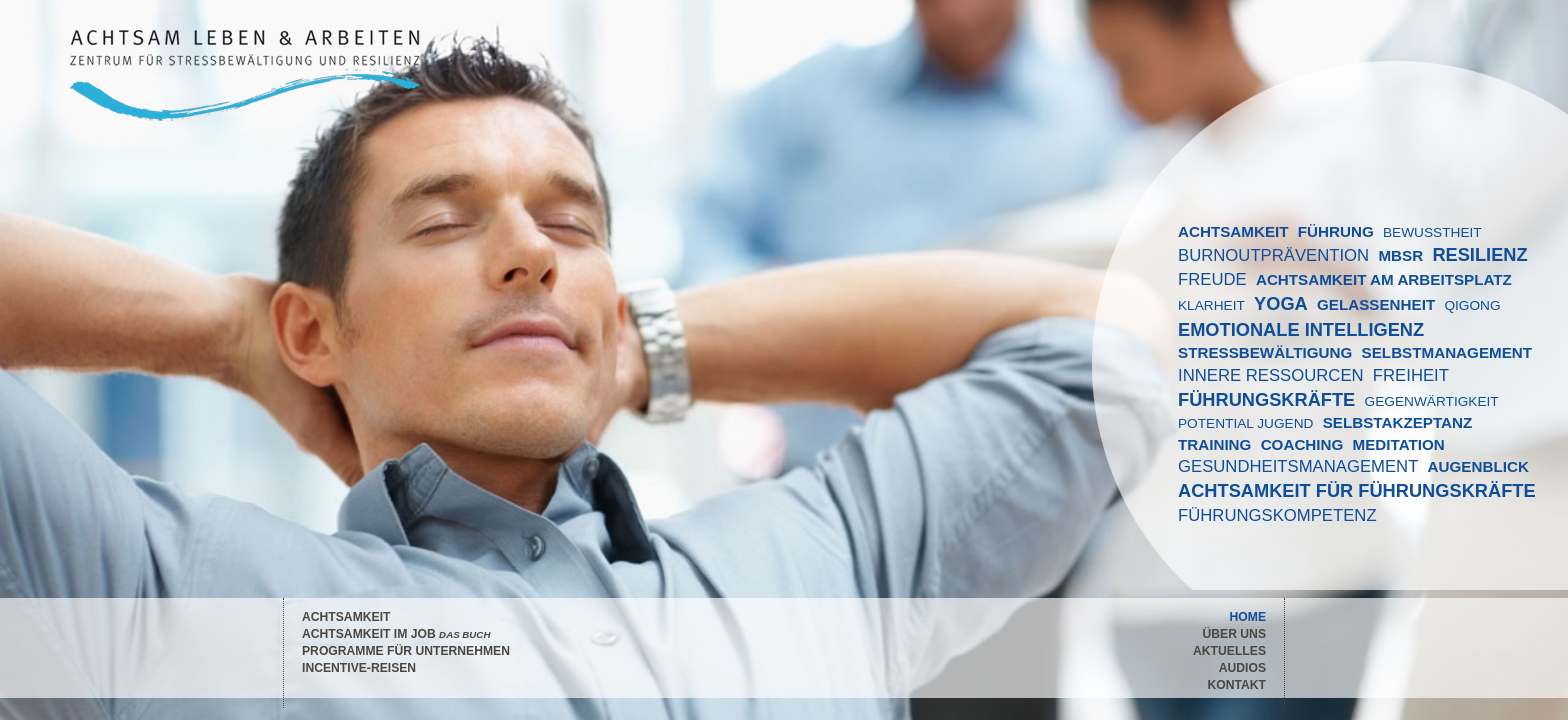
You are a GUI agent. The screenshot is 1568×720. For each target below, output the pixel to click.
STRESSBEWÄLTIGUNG (1265, 352)
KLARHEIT (1211, 305)
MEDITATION (1399, 444)
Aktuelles (1229, 651)
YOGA (1281, 303)
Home (1248, 617)
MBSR (1400, 255)
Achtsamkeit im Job (396, 634)
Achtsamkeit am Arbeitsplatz (1384, 279)
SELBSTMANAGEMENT (1447, 352)
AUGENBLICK (1478, 466)
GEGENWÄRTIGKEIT (1432, 401)
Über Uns (1235, 634)
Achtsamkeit (346, 617)
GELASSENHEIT (1376, 304)
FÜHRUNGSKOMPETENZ (1277, 515)
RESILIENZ (1479, 254)
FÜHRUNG (1336, 231)
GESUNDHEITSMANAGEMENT (1298, 466)
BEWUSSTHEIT (1432, 232)
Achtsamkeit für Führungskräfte (1357, 490)
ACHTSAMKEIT (1233, 231)
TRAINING (1214, 444)
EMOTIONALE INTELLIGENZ (1301, 329)
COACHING (1302, 444)
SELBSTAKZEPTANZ (1398, 422)
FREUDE (1212, 279)
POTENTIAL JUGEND (1245, 423)
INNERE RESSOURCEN (1271, 375)
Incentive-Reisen (359, 668)
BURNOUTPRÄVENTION (1273, 255)
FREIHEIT (1411, 375)
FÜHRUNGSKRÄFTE (1266, 399)
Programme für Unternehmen (406, 651)
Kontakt (1236, 685)
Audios (1242, 668)
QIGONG (1472, 305)
